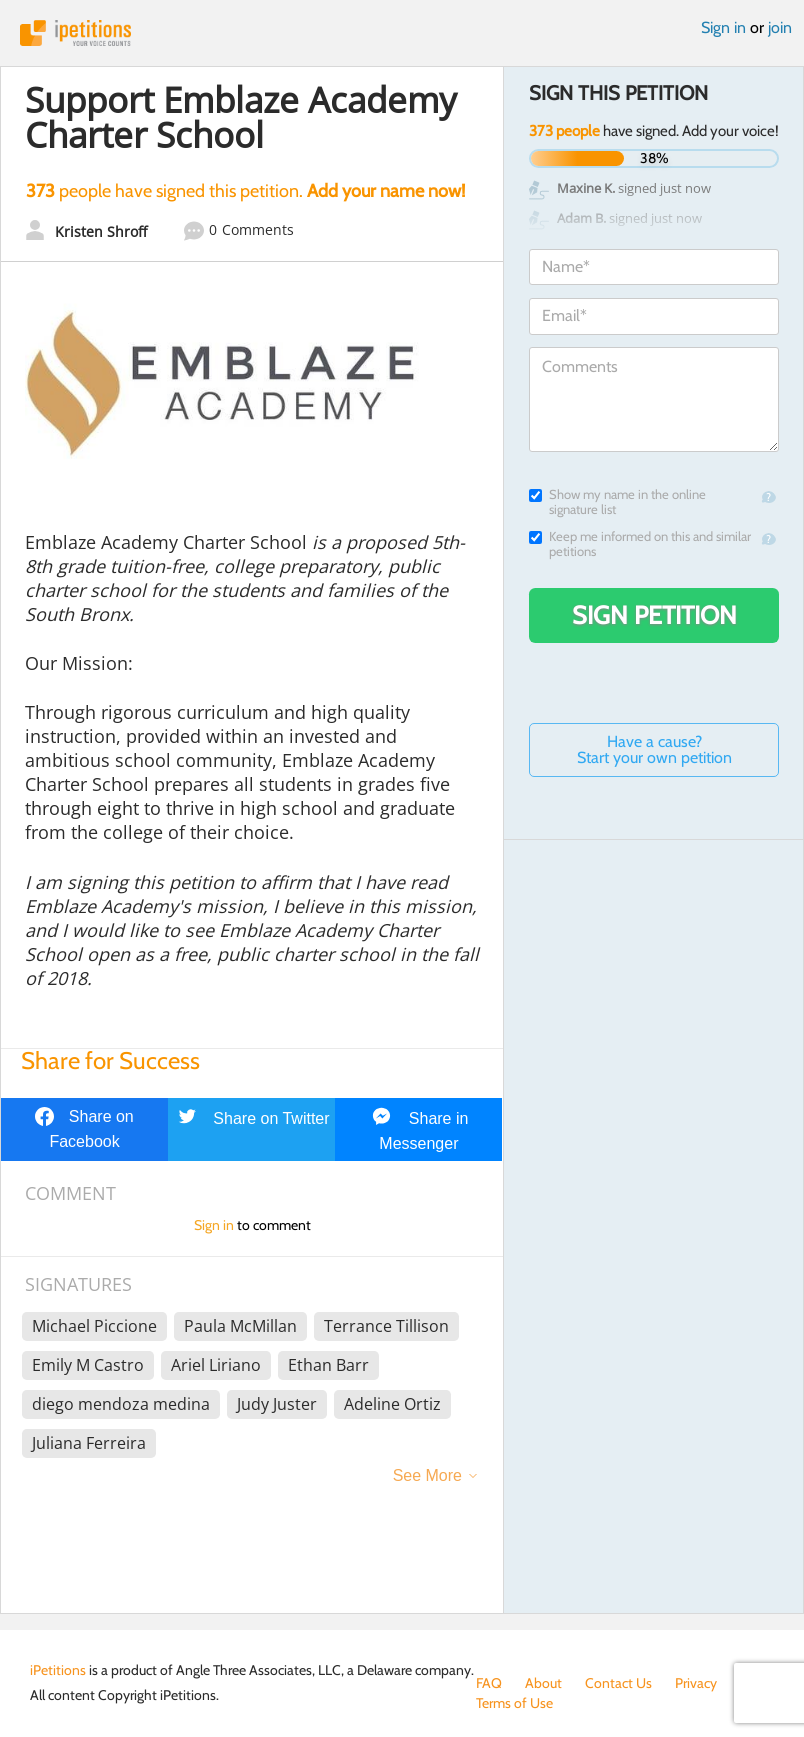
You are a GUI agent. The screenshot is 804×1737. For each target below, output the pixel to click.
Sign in (723, 27)
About (543, 1683)
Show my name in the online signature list (617, 502)
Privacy (696, 1683)
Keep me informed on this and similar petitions (640, 544)
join (780, 27)
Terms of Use (514, 1703)
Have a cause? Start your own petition (654, 749)
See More (427, 1475)
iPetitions (402, 33)
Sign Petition (654, 615)
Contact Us (618, 1683)
